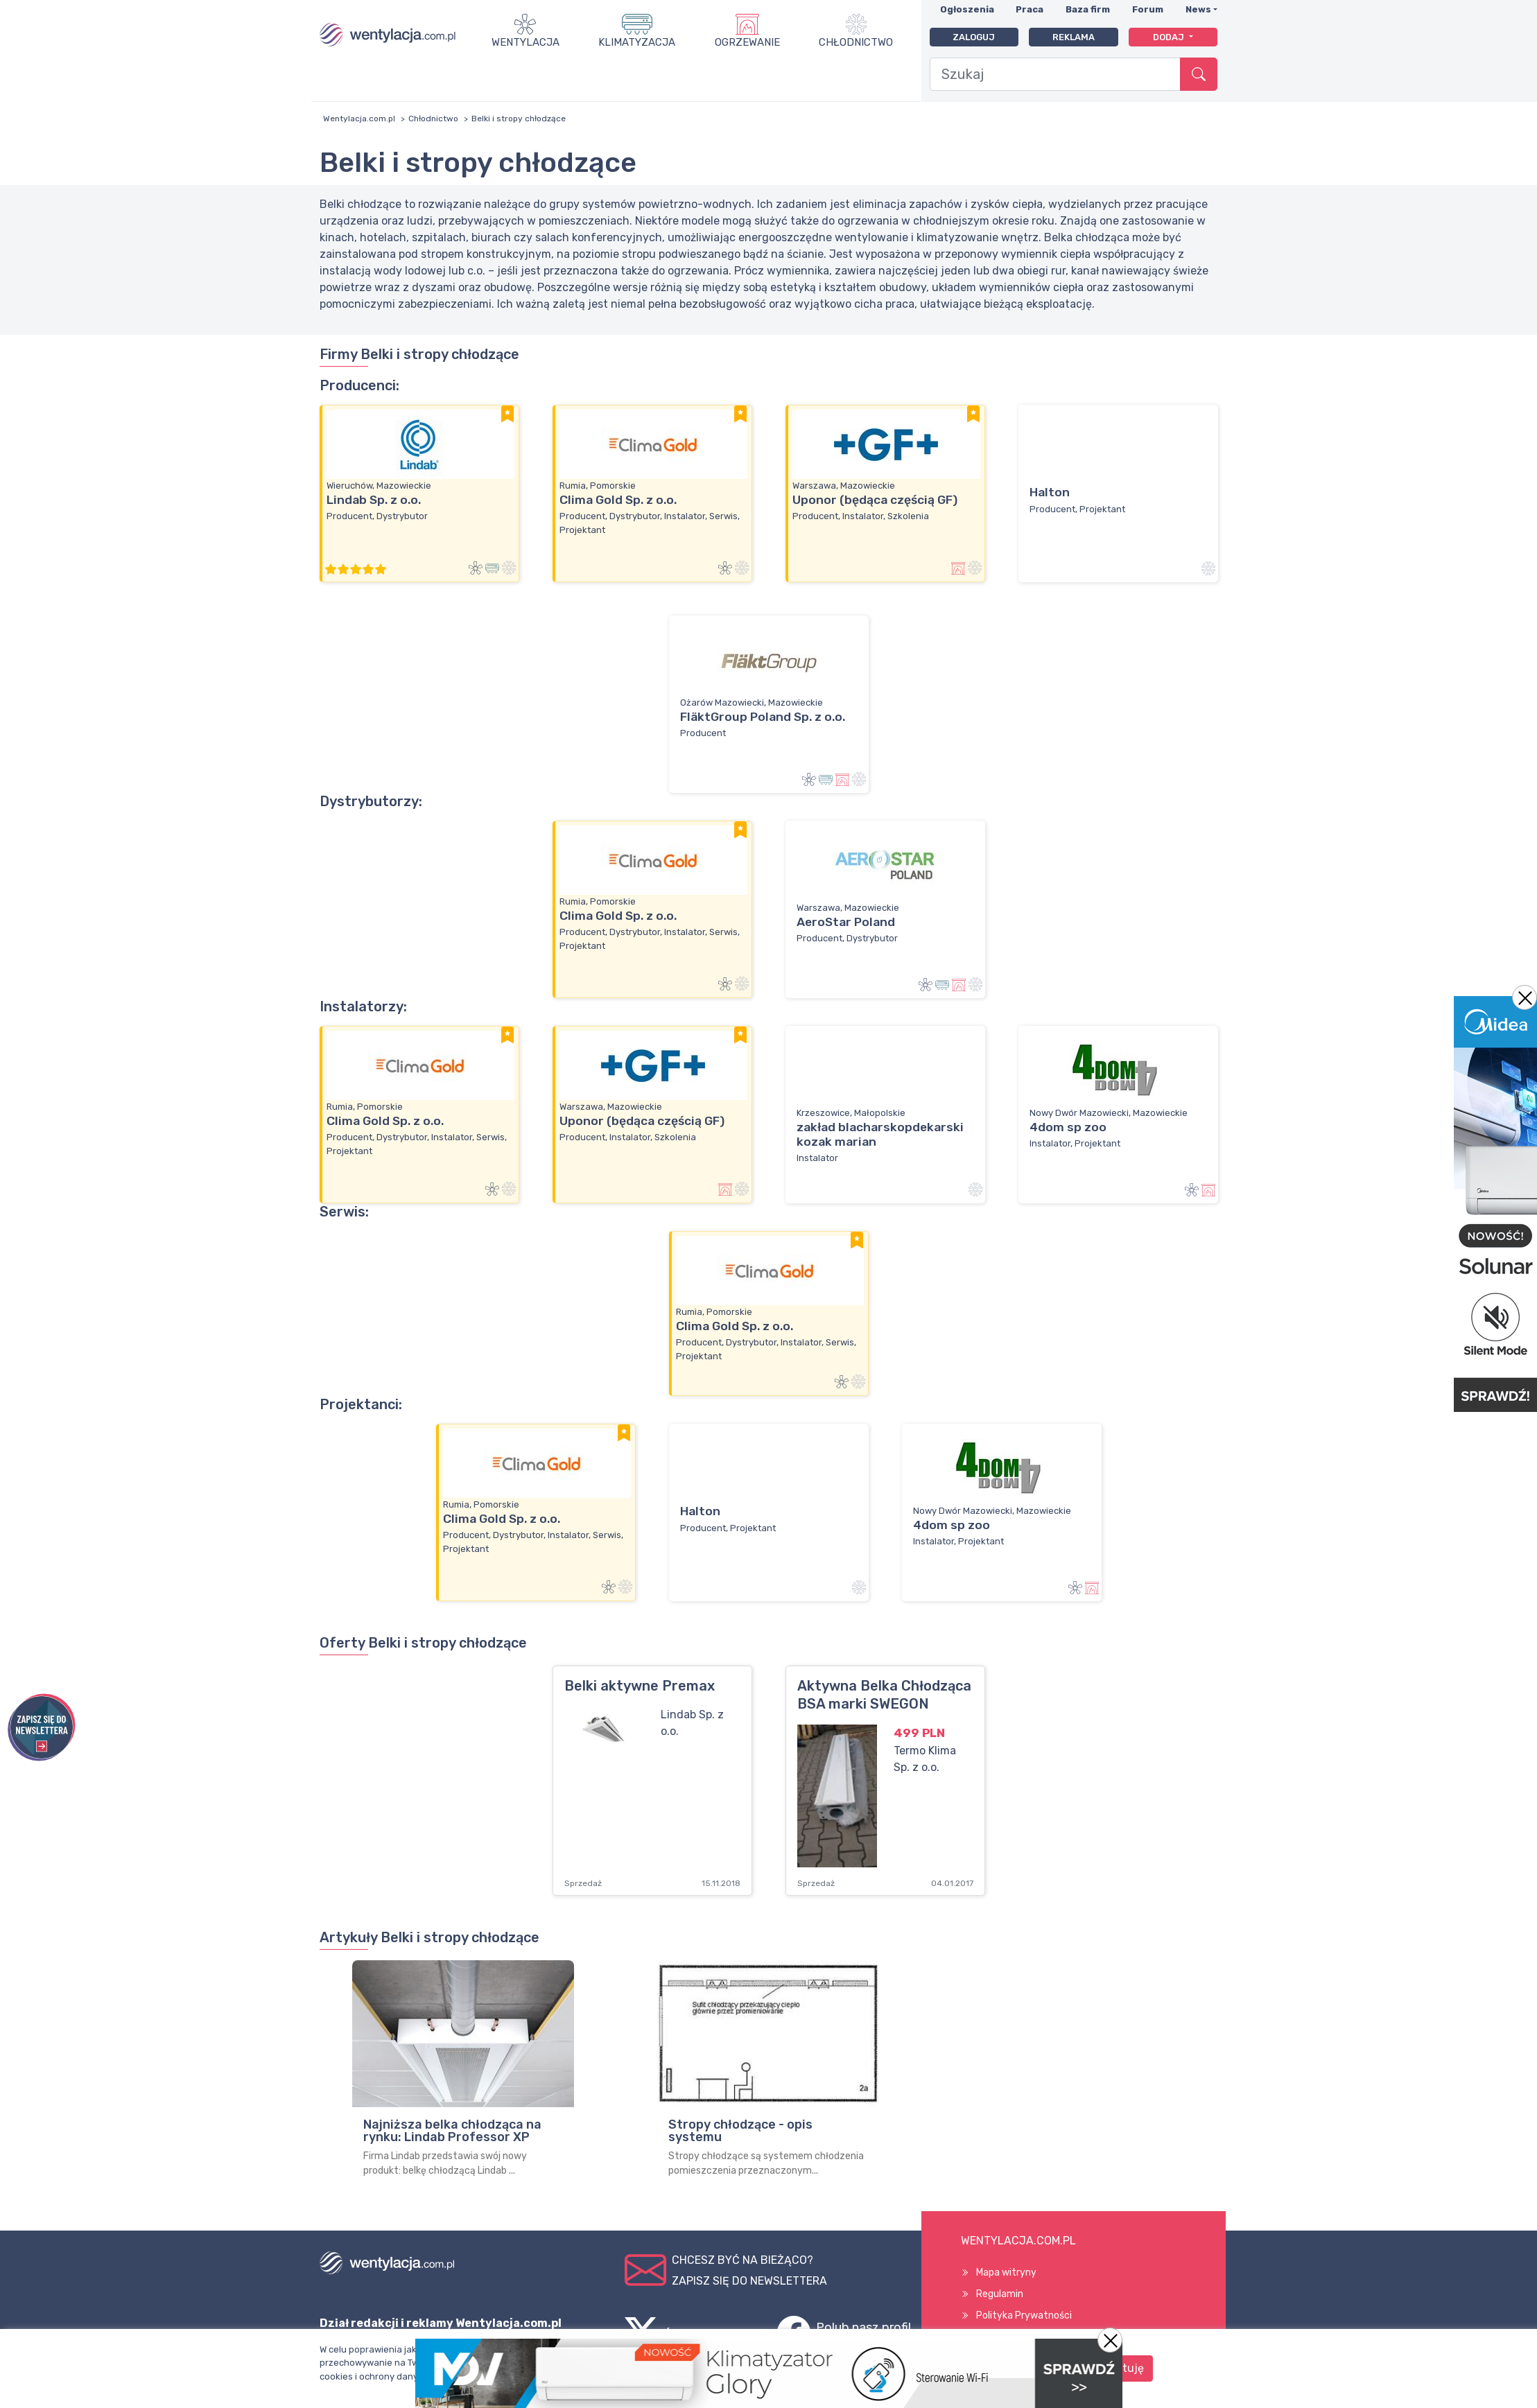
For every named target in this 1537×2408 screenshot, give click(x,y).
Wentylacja (525, 42)
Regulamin (999, 2294)
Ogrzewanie (747, 42)
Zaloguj (974, 37)
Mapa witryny (1006, 2272)
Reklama (1073, 37)
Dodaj (1169, 37)
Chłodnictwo (856, 42)
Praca (1029, 9)
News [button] (1198, 9)
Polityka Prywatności (1024, 2315)
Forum (1147, 9)
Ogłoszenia (967, 9)
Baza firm (1088, 9)
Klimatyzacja (636, 42)
